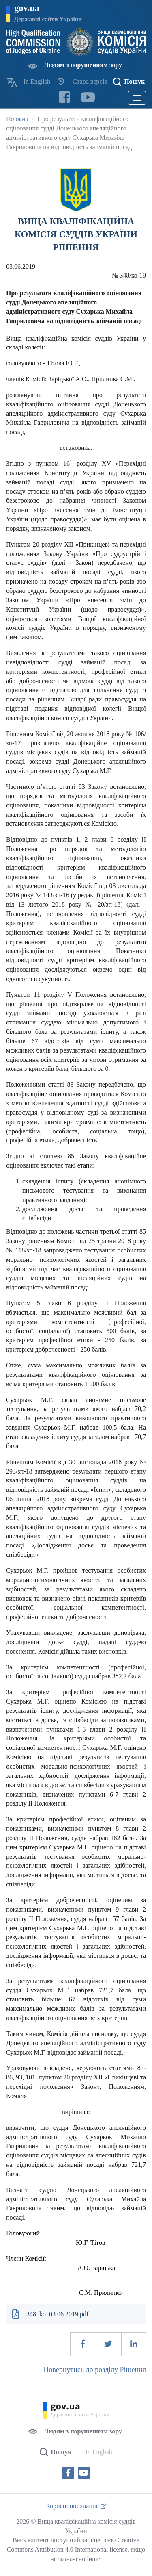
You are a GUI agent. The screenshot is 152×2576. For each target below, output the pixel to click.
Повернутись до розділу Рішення (94, 2369)
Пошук (134, 81)
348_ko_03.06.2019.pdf (57, 2314)
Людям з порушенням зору (83, 64)
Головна (17, 118)
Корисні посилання (76, 2505)
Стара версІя (90, 81)
